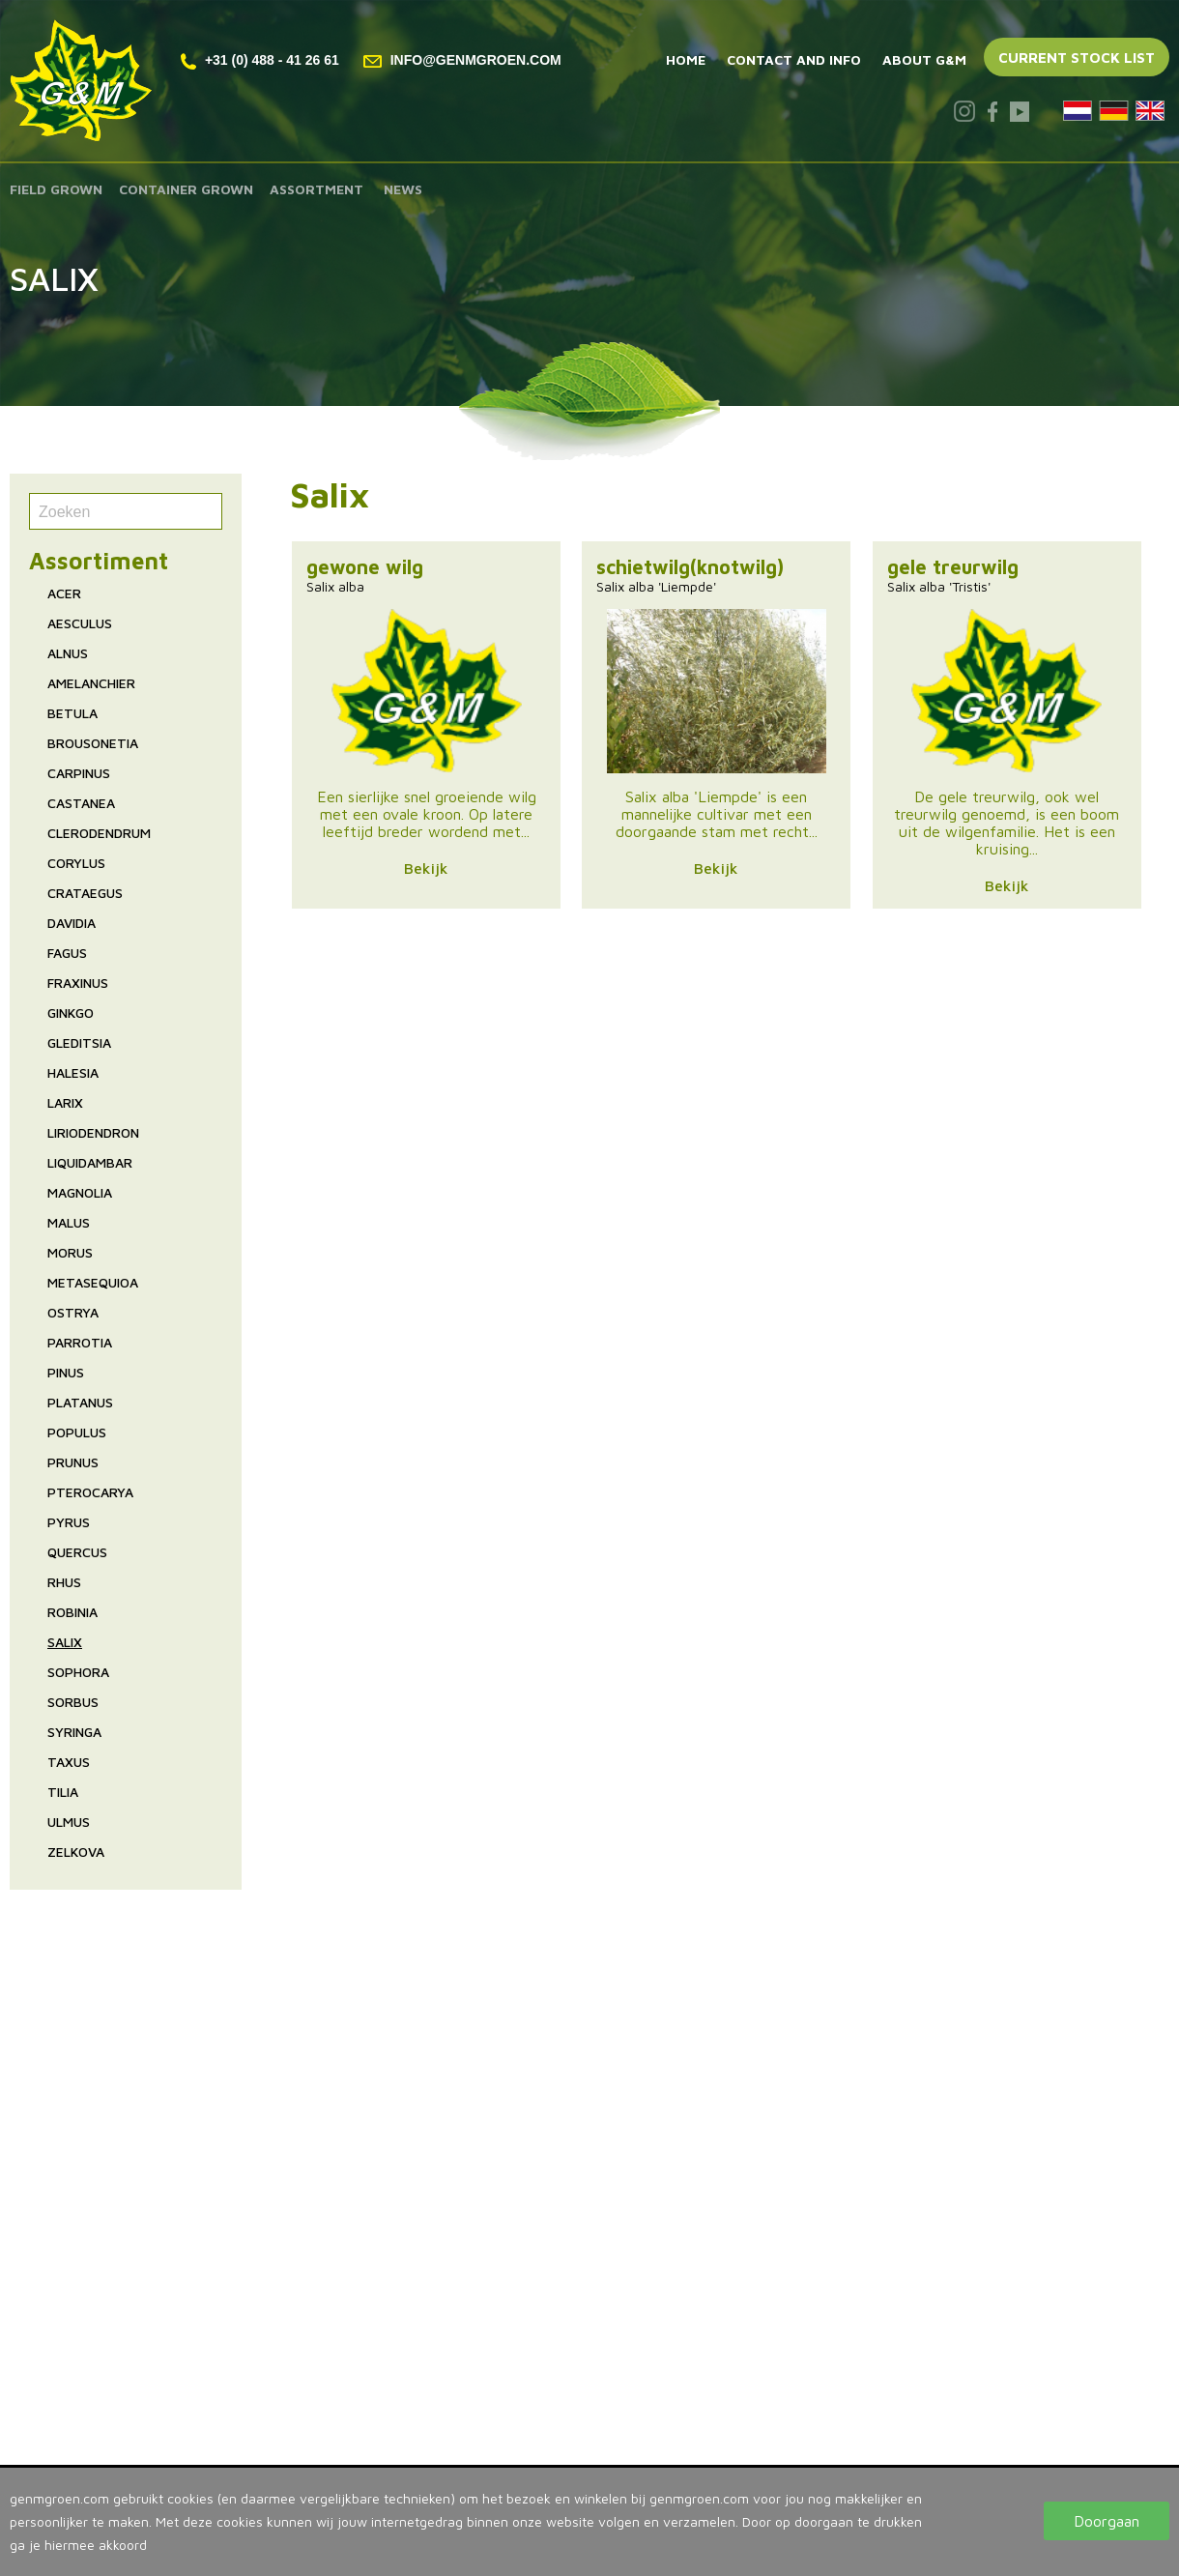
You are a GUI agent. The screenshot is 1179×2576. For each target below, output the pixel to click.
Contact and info (794, 59)
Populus (76, 1432)
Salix (64, 1642)
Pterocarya (90, 1492)
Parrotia (79, 1342)
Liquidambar (89, 1162)
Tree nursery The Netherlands (612, 2165)
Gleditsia (79, 1042)
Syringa (74, 1731)
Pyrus (68, 1522)
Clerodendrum (99, 833)
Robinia (72, 1612)
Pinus (65, 1372)
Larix (65, 1102)
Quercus (77, 1552)
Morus (70, 1252)
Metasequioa (92, 1282)
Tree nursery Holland (579, 2144)
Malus (68, 1222)
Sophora (78, 1672)
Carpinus (78, 773)
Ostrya (73, 1312)
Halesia (73, 1072)
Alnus (67, 653)
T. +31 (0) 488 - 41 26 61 (594, 2370)
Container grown (186, 189)
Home (685, 59)
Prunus (73, 1462)
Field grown (56, 189)
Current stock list (1076, 57)
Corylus (76, 862)
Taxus (68, 1761)
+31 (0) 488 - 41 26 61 (260, 60)
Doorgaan (1106, 2521)
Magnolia (79, 1192)
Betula (72, 713)
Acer (64, 593)
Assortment (316, 189)
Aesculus (79, 623)
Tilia (62, 1791)
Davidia (71, 922)
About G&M (924, 59)
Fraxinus (77, 982)
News (403, 189)
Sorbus (73, 1701)
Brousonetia (92, 743)
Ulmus (68, 1821)
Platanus (80, 1402)
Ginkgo (70, 1012)
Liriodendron (93, 1132)
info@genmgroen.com (462, 60)
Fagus (67, 952)
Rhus (64, 1582)
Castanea (81, 803)
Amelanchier (91, 683)
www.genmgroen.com (582, 2412)
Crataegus (85, 892)
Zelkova (75, 1851)
